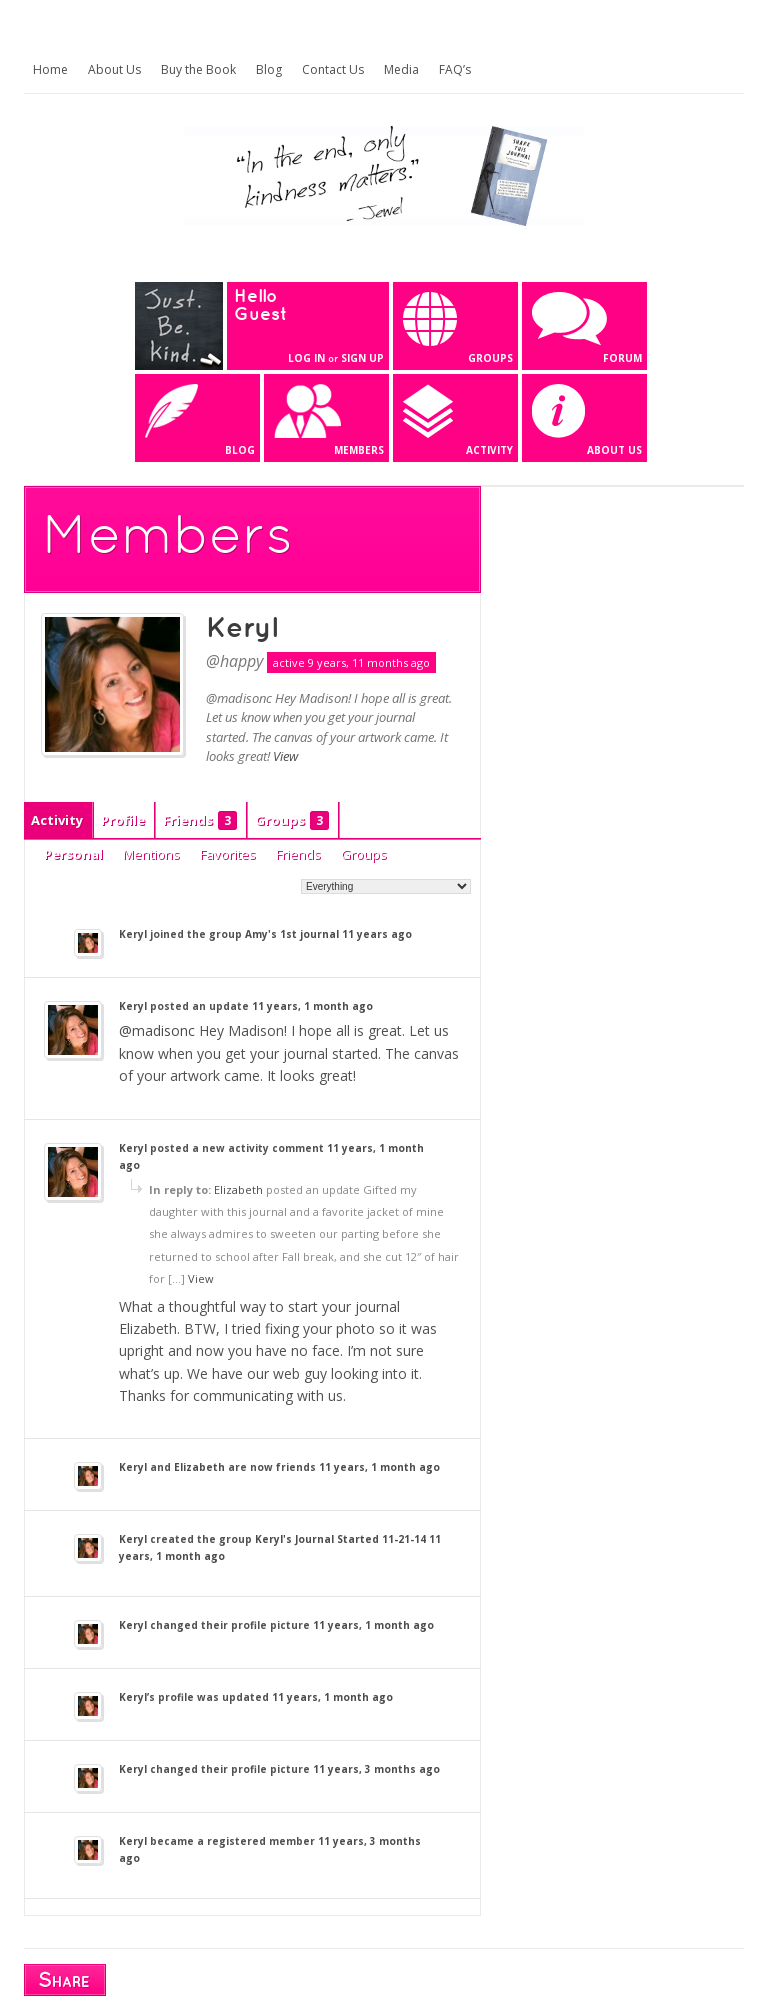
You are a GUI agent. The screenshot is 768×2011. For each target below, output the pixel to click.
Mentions (151, 854)
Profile (123, 820)
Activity (57, 820)
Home (50, 69)
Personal (73, 854)
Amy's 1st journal (292, 934)
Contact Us (333, 69)
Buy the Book (198, 69)
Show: (280, 885)
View (285, 756)
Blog (269, 69)
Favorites (228, 854)
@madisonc (157, 1030)
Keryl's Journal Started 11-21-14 (340, 1539)
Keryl (242, 629)
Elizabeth (238, 1189)
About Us (114, 69)
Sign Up (362, 358)
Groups (292, 820)
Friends (200, 820)
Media (401, 69)
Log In (306, 358)
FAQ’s (455, 69)
